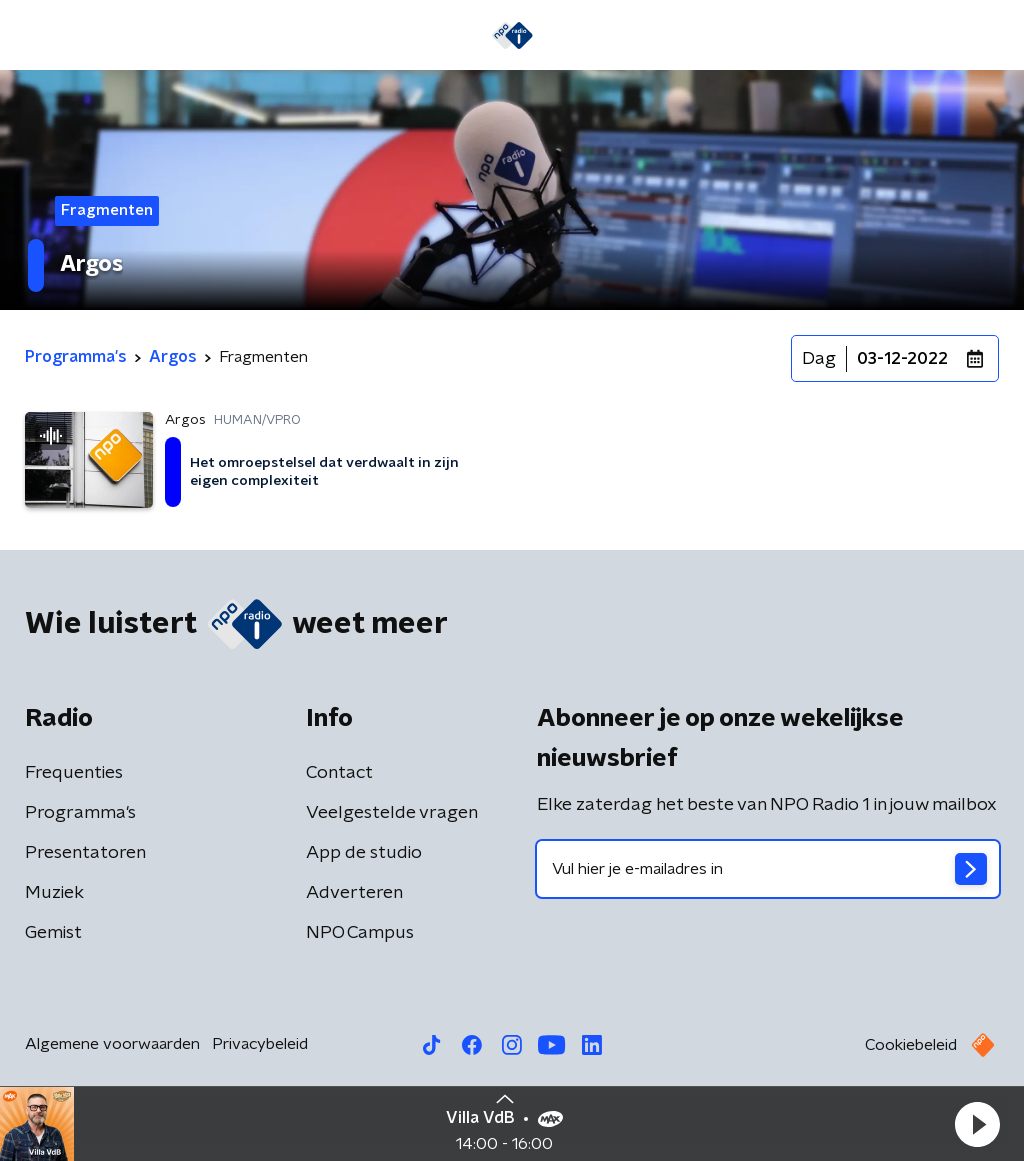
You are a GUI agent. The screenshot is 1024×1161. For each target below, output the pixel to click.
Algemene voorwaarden (112, 1044)
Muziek (54, 893)
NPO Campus (360, 933)
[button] (977, 1124)
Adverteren (354, 893)
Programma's (80, 813)
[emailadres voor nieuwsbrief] (768, 869)
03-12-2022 (902, 359)
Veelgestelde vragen (392, 813)
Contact (339, 773)
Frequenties (74, 773)
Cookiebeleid (911, 1045)
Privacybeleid (260, 1044)
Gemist (53, 933)
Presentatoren (85, 853)
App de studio (364, 853)
